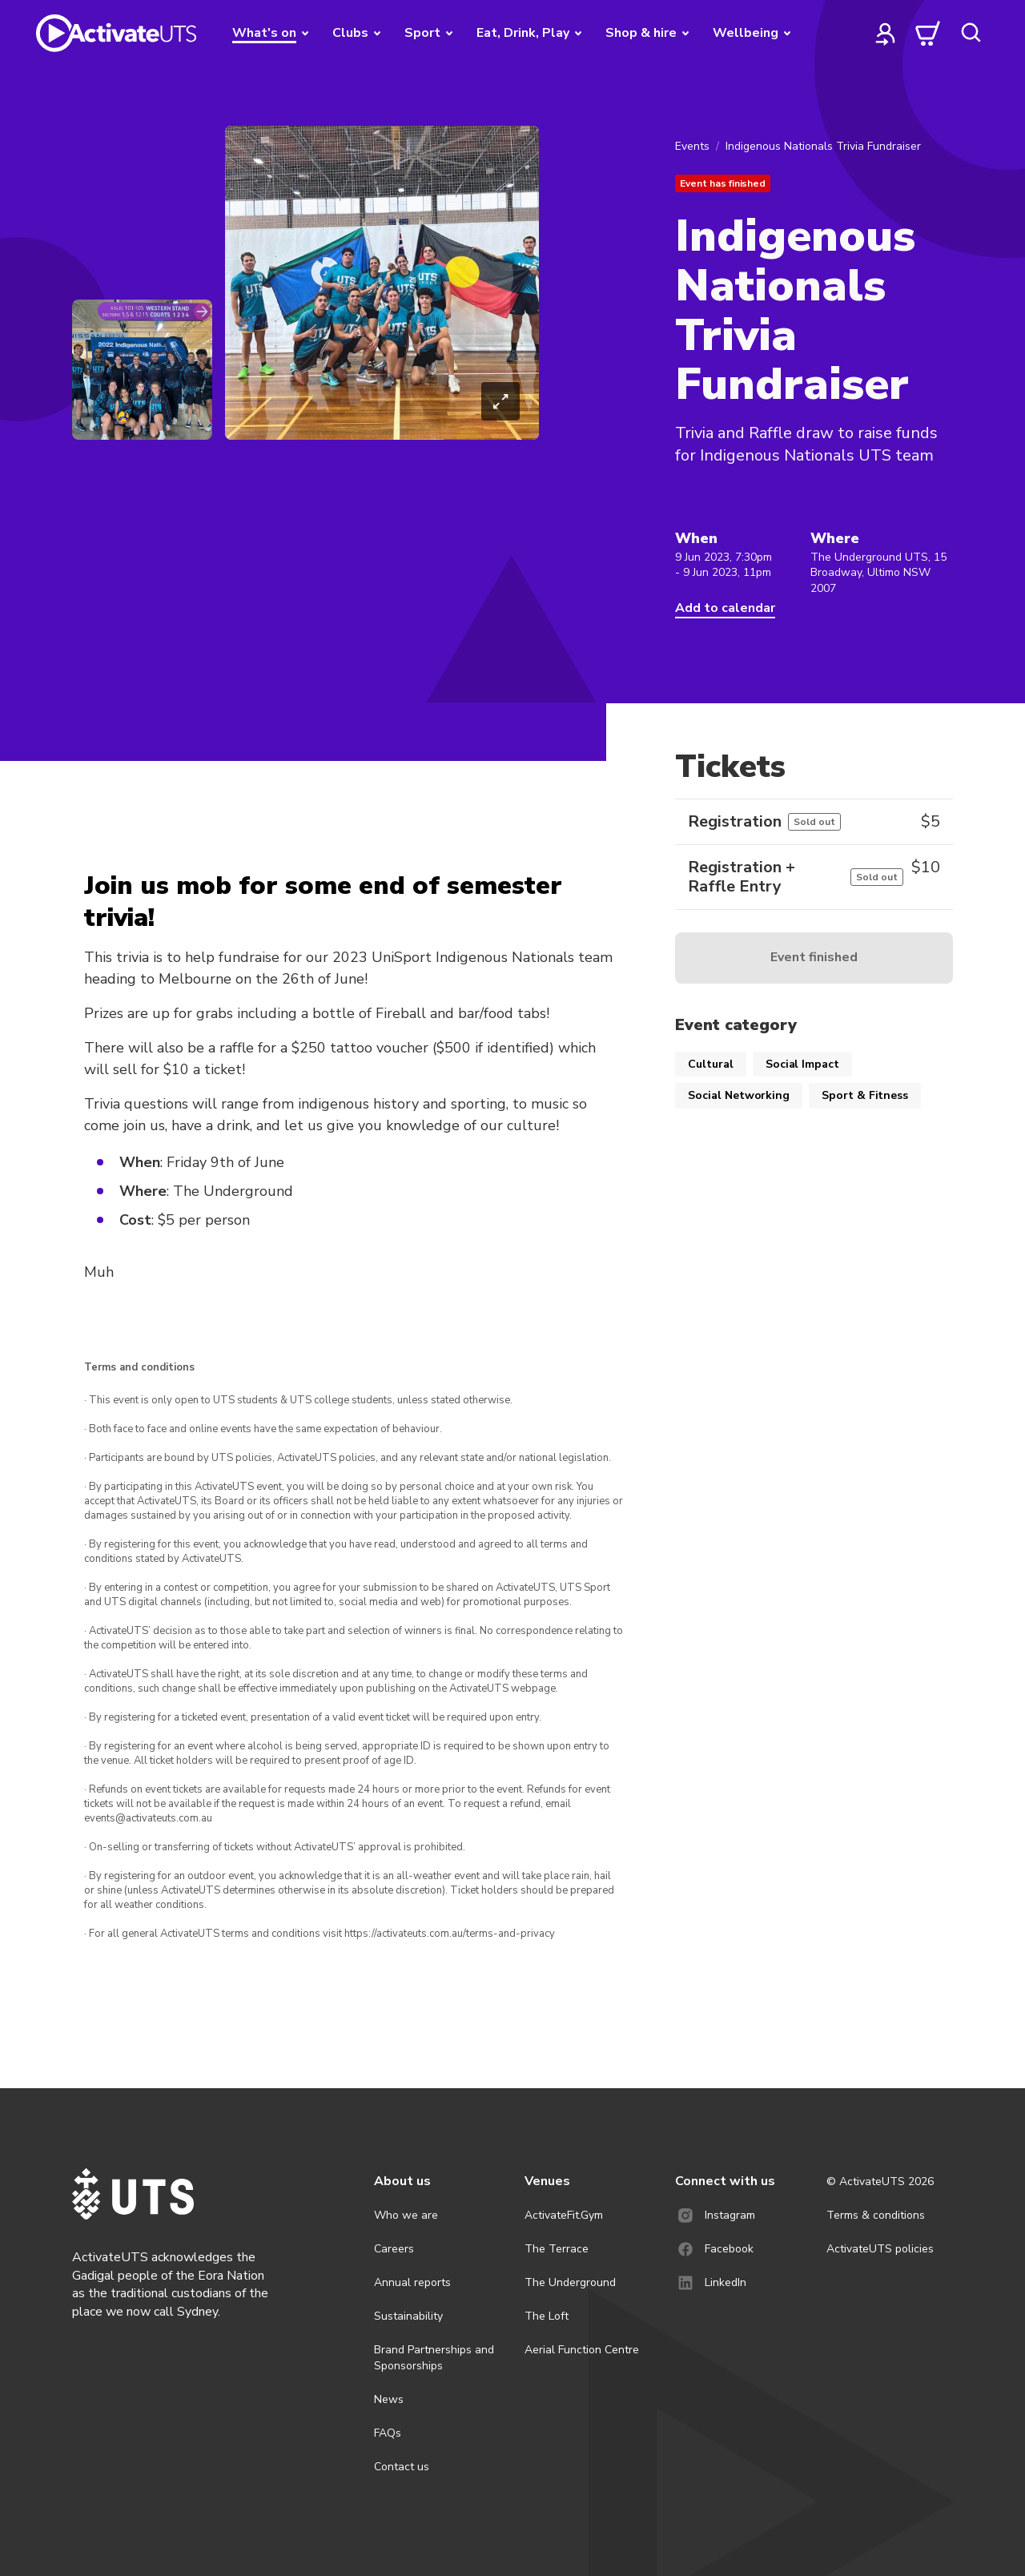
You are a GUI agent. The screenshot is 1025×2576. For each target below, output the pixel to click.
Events (692, 146)
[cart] (928, 32)
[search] (970, 32)
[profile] (885, 32)
